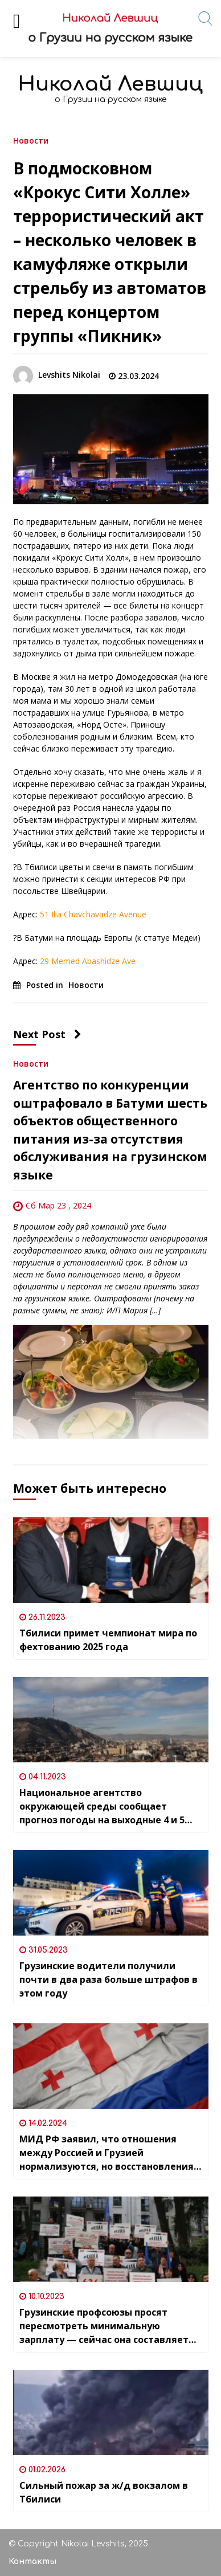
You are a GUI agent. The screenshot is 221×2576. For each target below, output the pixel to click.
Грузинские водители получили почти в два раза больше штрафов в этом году (108, 1979)
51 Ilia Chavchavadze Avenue (93, 914)
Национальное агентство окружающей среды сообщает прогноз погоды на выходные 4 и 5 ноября (102, 1806)
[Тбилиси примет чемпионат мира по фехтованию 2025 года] (110, 1560)
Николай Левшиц (110, 84)
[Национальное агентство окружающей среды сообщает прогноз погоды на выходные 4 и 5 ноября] (110, 1719)
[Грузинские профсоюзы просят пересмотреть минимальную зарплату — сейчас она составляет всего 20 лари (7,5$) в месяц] (110, 2239)
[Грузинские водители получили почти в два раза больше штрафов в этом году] (110, 1893)
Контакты (32, 2561)
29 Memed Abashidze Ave (88, 961)
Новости (30, 140)
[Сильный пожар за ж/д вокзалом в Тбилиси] (110, 2412)
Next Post (47, 1034)
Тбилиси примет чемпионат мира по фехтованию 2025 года (108, 1640)
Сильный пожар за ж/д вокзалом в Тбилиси (103, 2492)
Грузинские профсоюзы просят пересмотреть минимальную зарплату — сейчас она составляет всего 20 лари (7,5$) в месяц (104, 2326)
